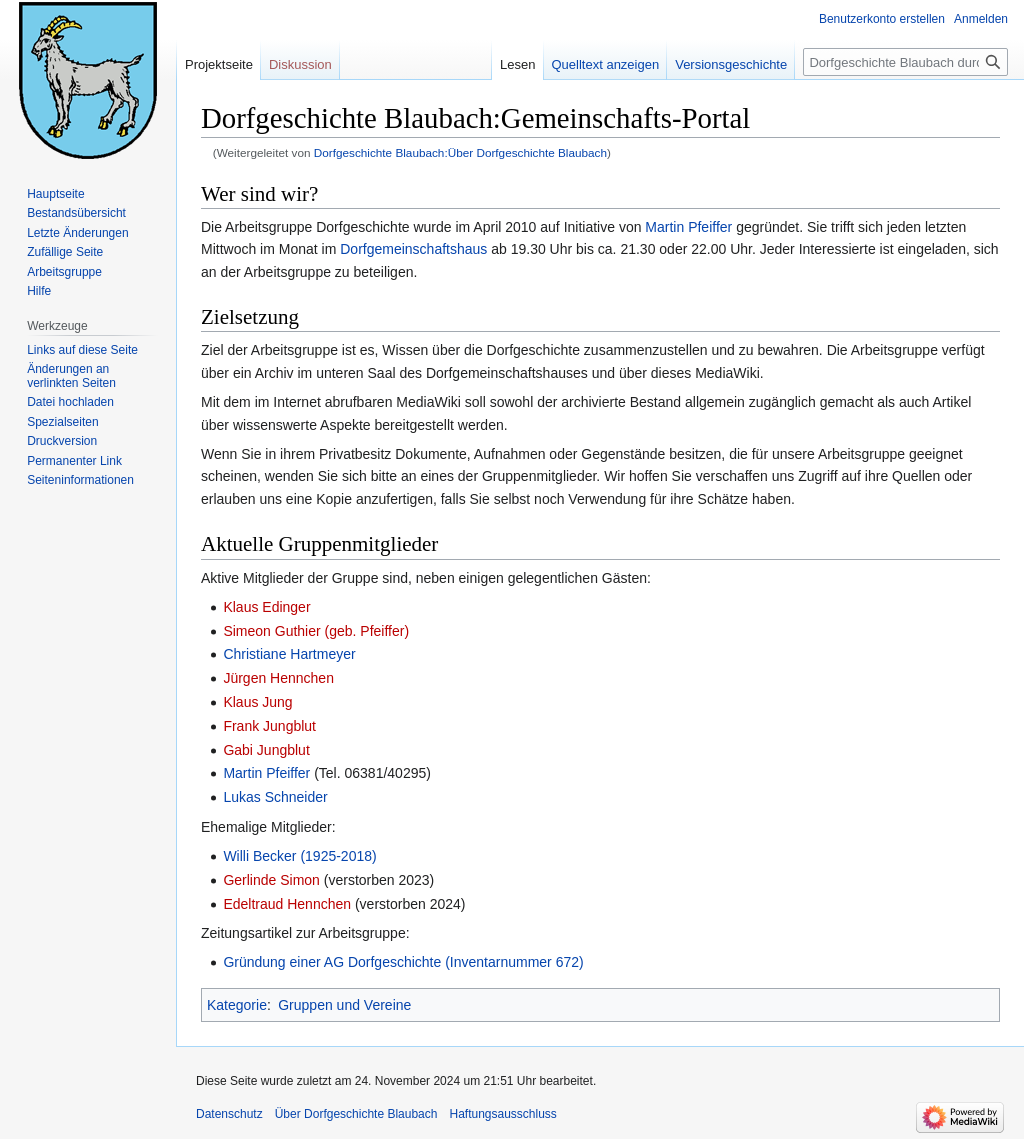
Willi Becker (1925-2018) (299, 856)
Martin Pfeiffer (688, 227)
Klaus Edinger (266, 607)
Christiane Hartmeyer (289, 654)
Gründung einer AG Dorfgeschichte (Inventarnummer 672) (403, 962)
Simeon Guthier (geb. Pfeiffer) (316, 631)
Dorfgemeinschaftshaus (413, 249)
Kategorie (237, 1005)
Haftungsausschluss (502, 1114)
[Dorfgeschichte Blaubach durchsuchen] (905, 62)
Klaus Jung (257, 702)
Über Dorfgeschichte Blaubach (356, 1114)
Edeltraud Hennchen (287, 904)
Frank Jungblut (269, 726)
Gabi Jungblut (266, 750)
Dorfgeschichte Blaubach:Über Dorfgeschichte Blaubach (460, 152)
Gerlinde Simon (271, 880)
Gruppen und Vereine (344, 1005)
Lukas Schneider (275, 797)
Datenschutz (229, 1114)
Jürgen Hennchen (278, 678)
